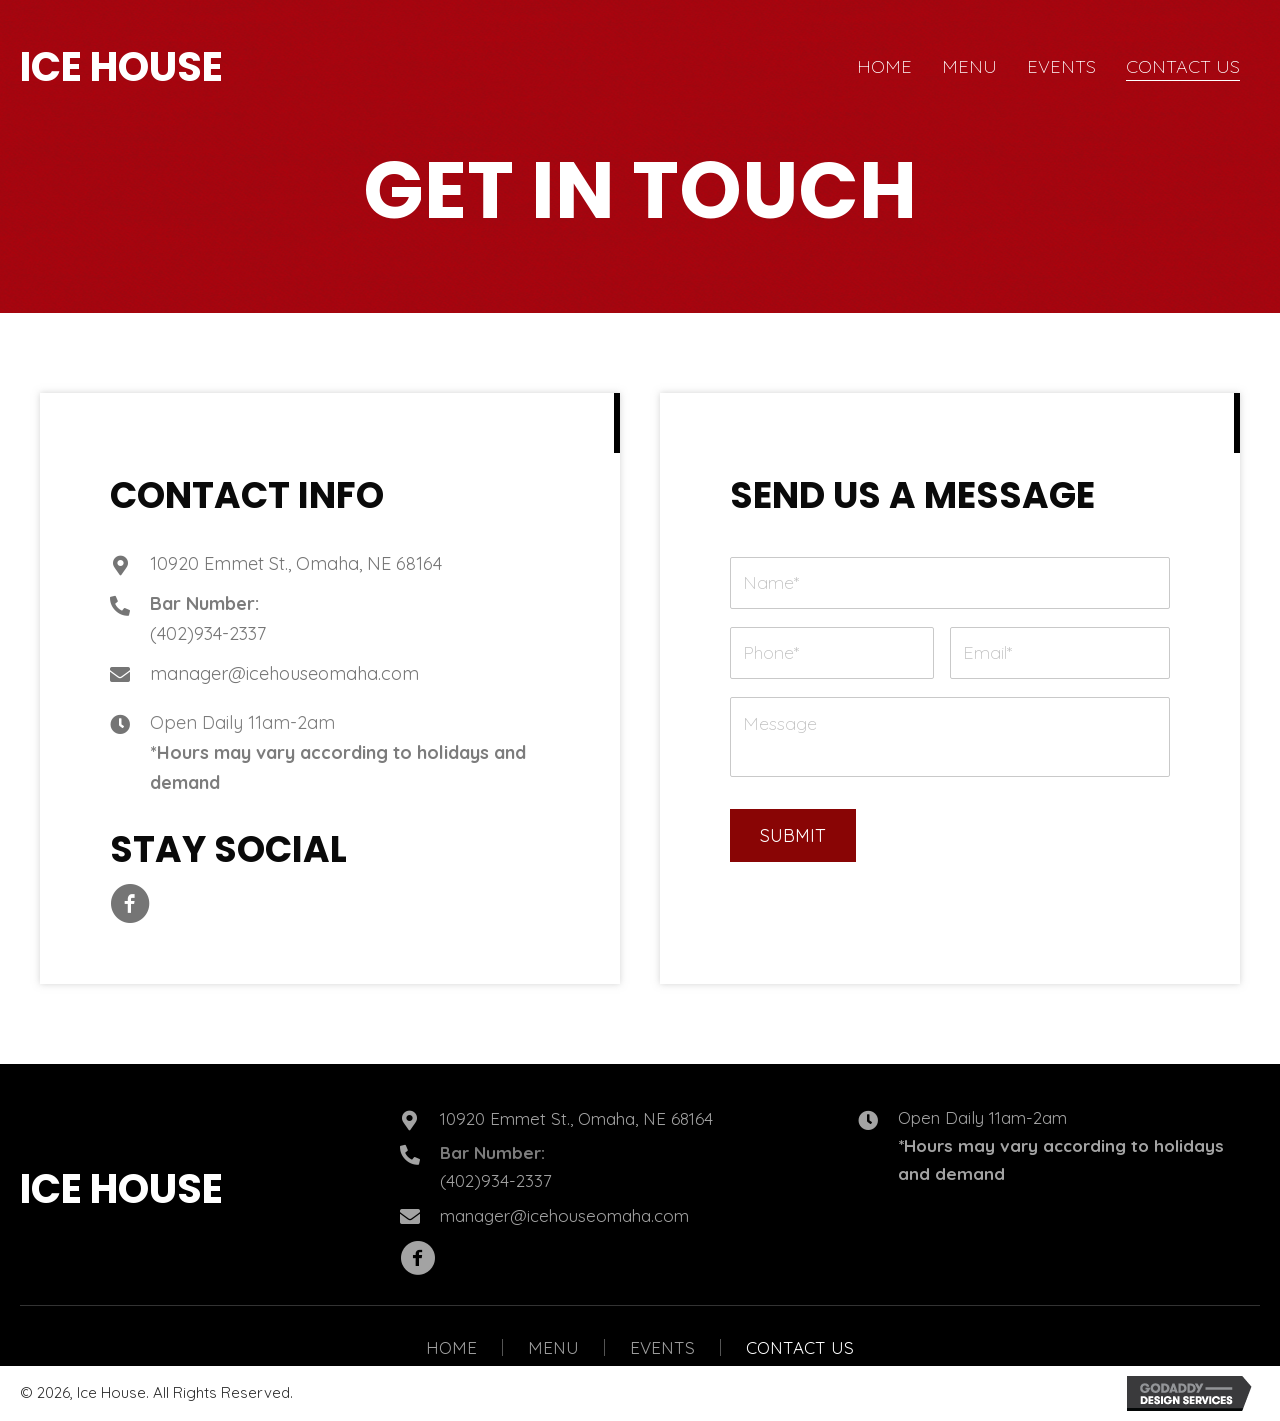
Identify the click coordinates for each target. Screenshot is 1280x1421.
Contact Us (800, 1347)
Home (451, 1347)
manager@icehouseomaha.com (284, 673)
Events (662, 1347)
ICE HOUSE (121, 67)
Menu (553, 1347)
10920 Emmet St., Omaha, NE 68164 (296, 563)
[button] (130, 904)
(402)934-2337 (208, 633)
